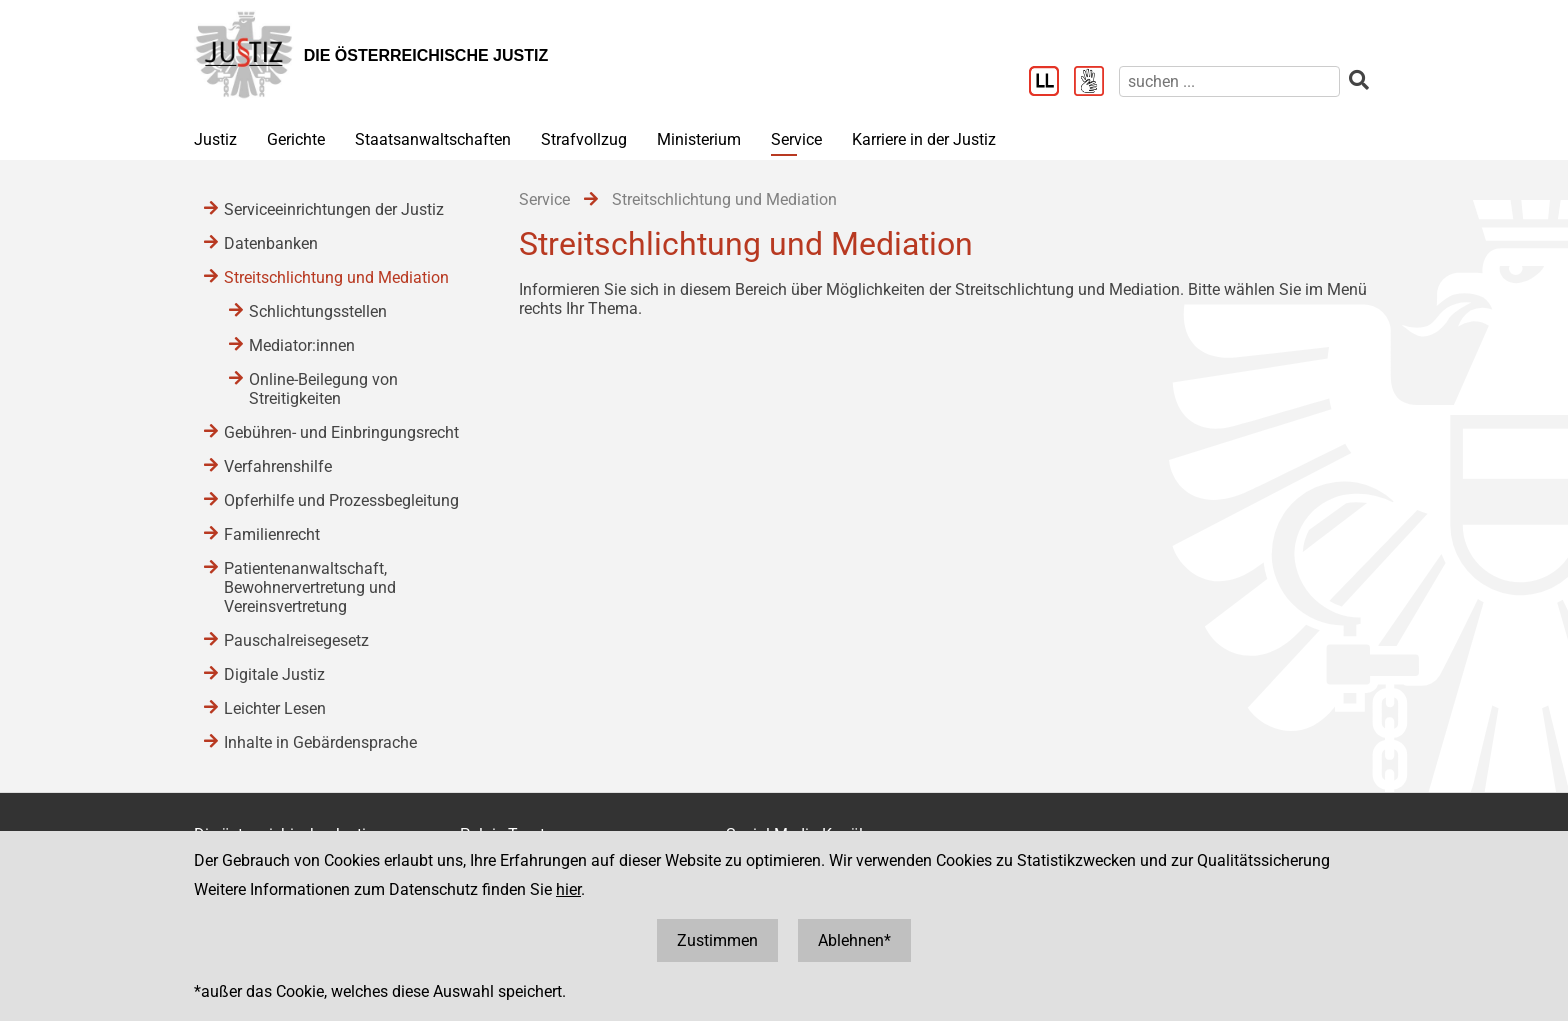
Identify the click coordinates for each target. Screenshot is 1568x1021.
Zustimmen (717, 940)
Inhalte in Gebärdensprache (320, 742)
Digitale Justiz (274, 674)
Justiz (215, 139)
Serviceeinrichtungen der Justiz (334, 209)
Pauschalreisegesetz (296, 640)
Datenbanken (271, 243)
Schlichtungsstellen (318, 311)
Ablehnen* (854, 940)
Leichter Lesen (275, 708)
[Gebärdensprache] (1096, 83)
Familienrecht (272, 534)
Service (796, 139)
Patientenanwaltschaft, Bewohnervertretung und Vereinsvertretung (310, 587)
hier (568, 889)
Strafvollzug (584, 139)
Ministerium (699, 139)
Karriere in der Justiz (924, 139)
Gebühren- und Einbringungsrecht (341, 432)
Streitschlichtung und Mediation (336, 277)
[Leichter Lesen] (1051, 83)
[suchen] (1229, 81)
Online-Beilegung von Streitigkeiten (323, 389)
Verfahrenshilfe (278, 466)
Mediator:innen (302, 345)
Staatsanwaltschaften (433, 139)
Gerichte (296, 139)
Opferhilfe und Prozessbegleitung (341, 500)
